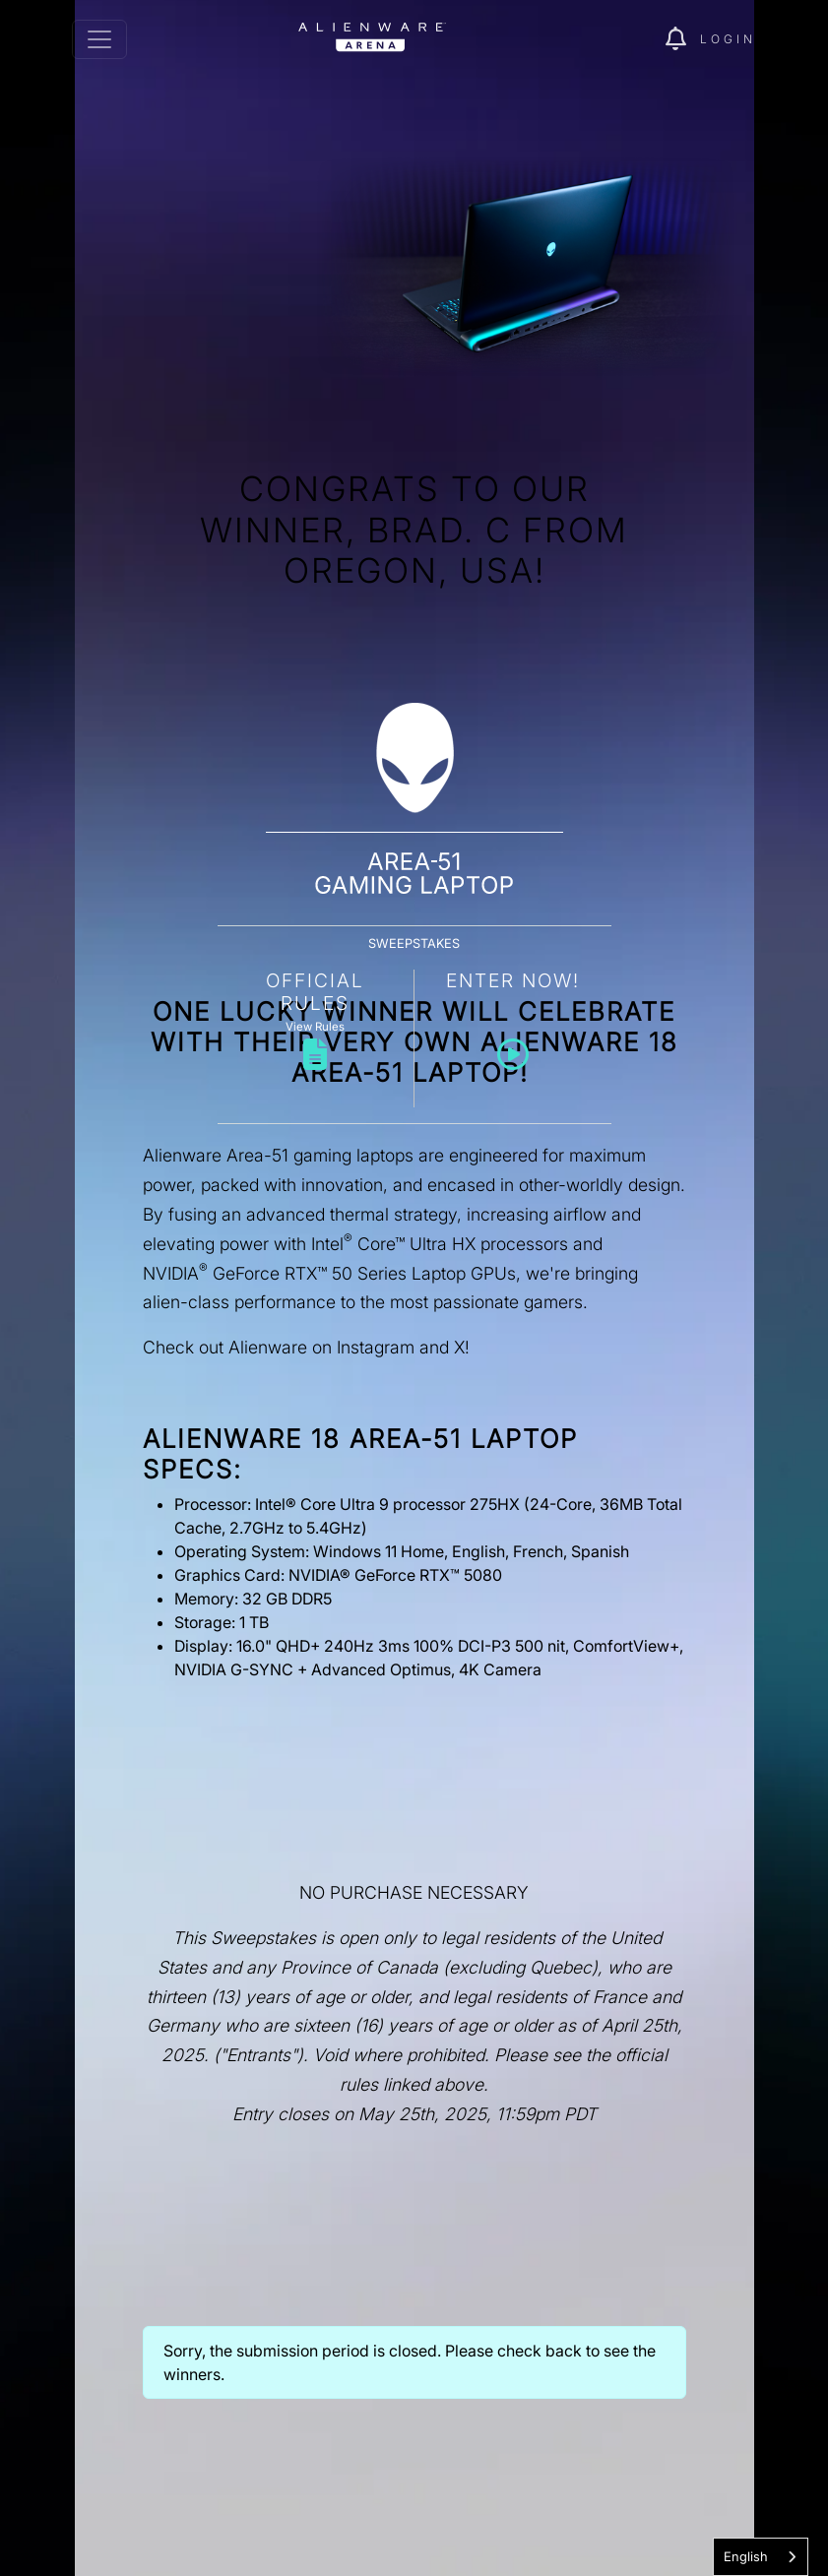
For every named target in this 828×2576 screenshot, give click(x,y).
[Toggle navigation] (99, 39)
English (746, 2556)
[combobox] (760, 2557)
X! (462, 1347)
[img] (683, 39)
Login (728, 38)
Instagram (375, 1347)
